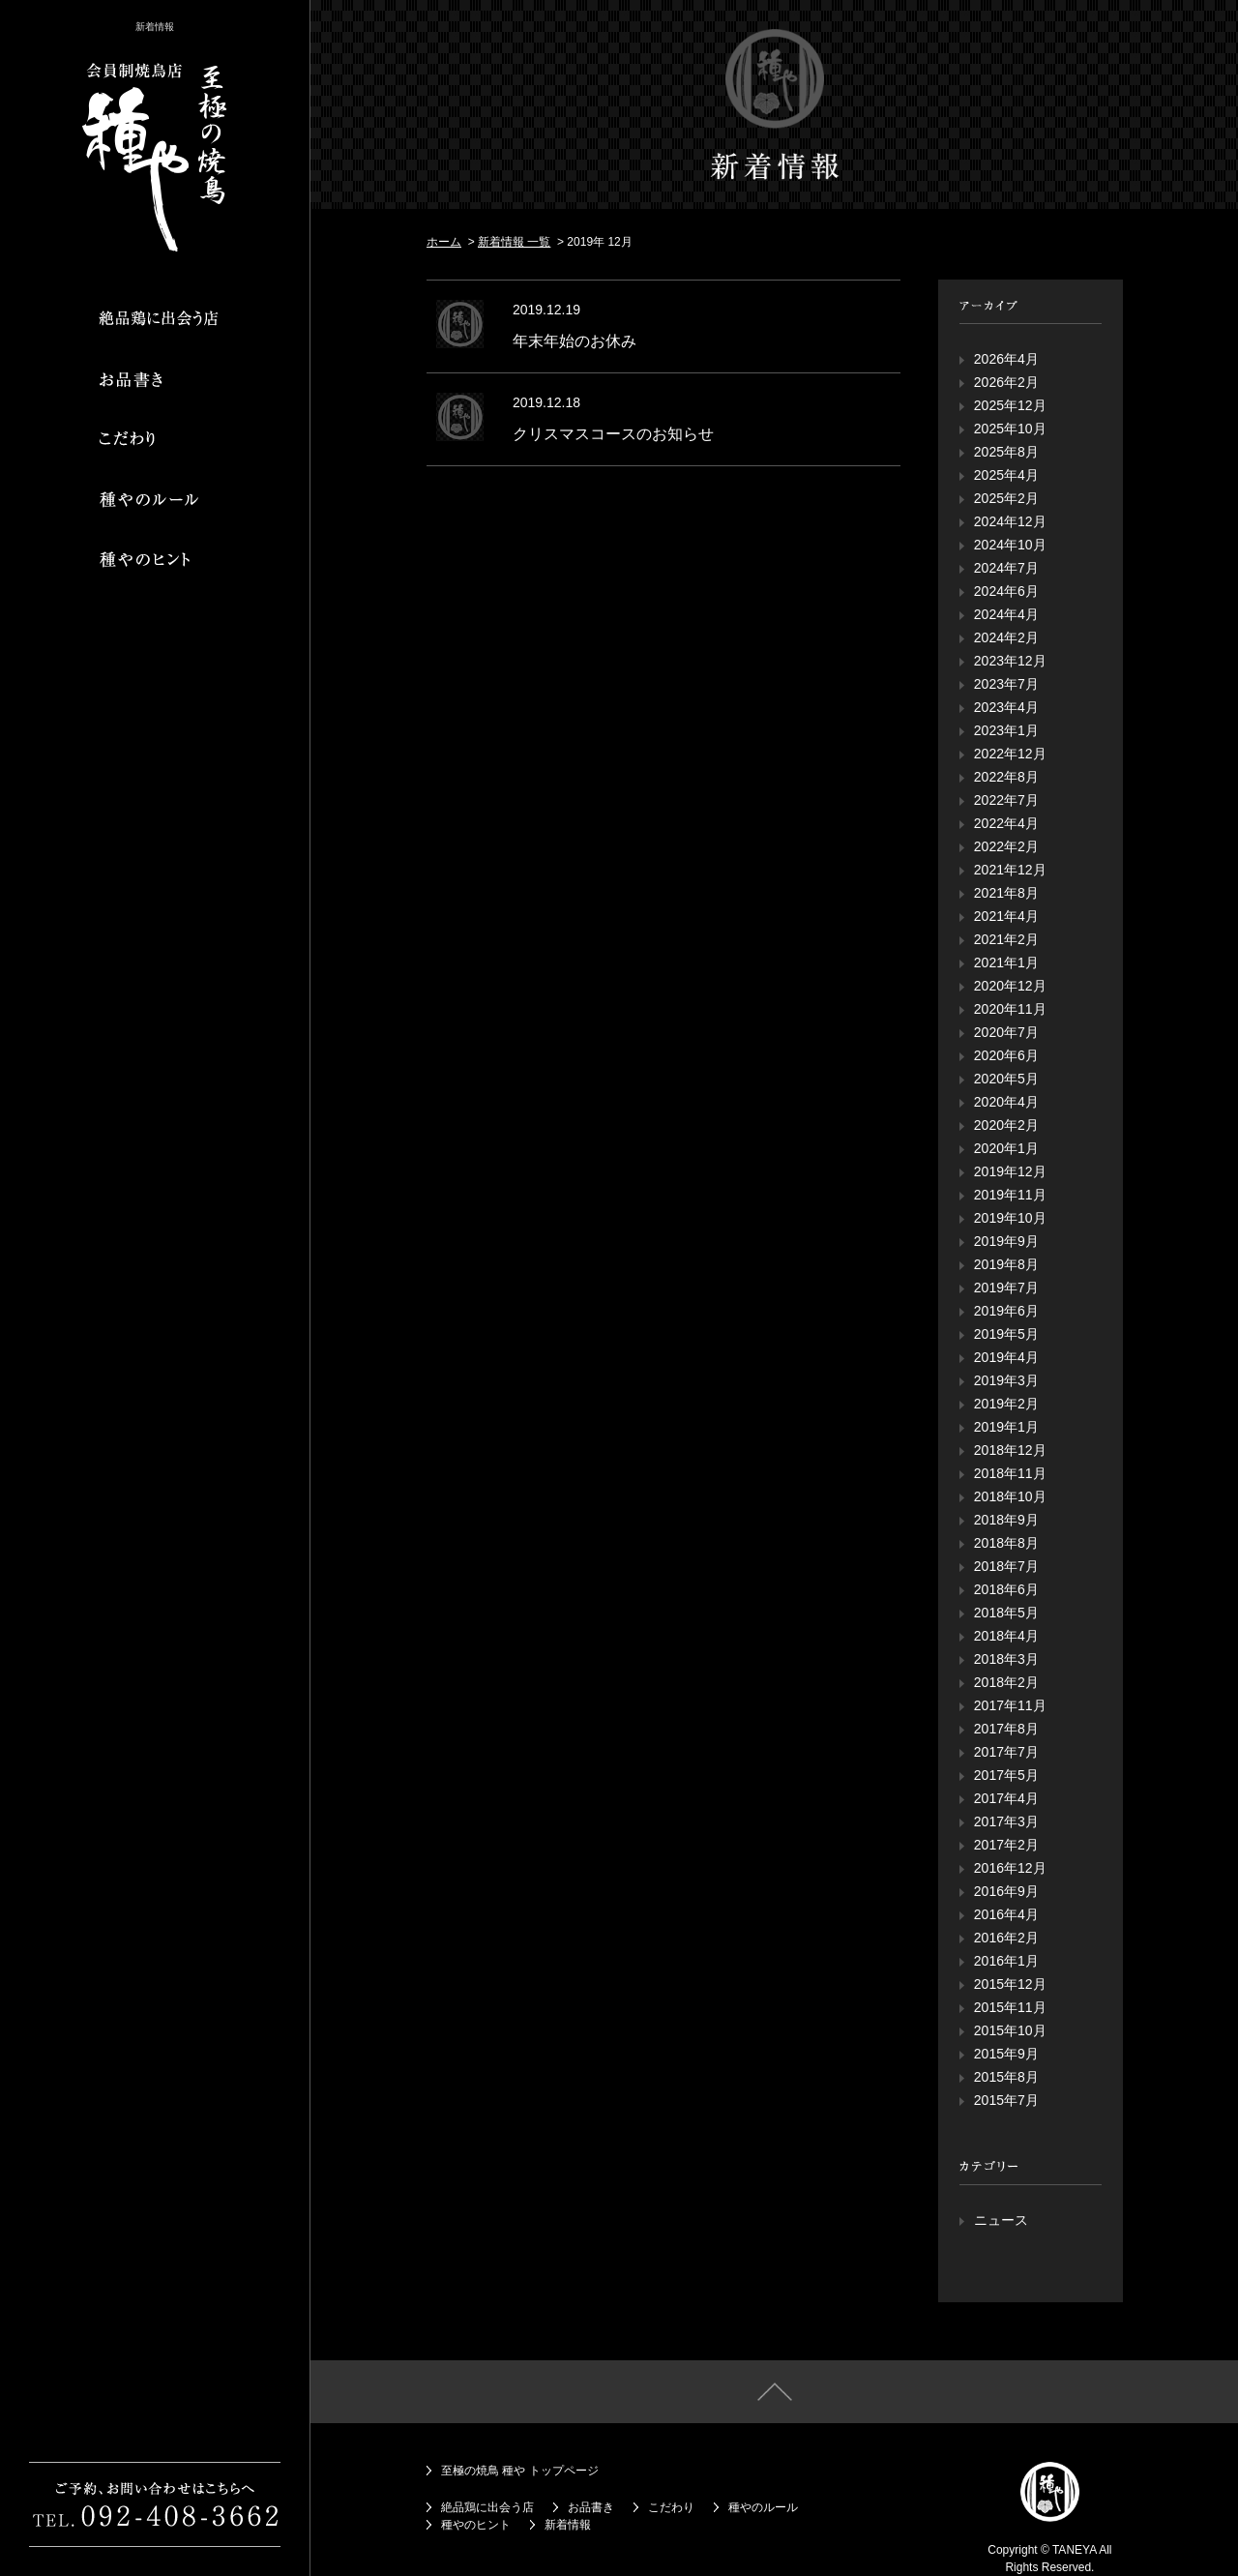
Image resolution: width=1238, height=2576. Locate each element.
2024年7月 (1006, 568)
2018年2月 (1006, 1682)
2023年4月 (1006, 707)
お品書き (591, 2507)
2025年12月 (1010, 405)
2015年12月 (1010, 1984)
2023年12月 (1010, 660)
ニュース (1001, 2220)
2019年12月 (1010, 1171)
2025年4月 (1006, 475)
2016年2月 (1006, 1937)
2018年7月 (1006, 1566)
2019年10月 (1010, 1218)
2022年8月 (1006, 777)
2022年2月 (1006, 846)
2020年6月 (1006, 1055)
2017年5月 (1006, 1775)
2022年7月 (1006, 800)
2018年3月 (1006, 1659)
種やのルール (763, 2507)
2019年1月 (1006, 1427)
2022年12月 (1010, 753)
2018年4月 (1006, 1635)
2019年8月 (1006, 1264)
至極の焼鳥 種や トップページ (520, 2470)
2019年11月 (1010, 1194)
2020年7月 (1006, 1032)
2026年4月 (1006, 359)
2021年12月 (1010, 869)
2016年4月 (1006, 1914)
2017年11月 (1010, 1705)
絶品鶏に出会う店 (487, 2507)
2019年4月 (1006, 1357)
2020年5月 (1006, 1078)
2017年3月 (1006, 1821)
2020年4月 (1006, 1102)
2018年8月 (1006, 1543)
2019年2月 (1006, 1403)
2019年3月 (1006, 1380)
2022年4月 (1006, 823)
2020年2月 (1006, 1125)
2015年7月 (1006, 2100)
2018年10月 (1010, 1496)
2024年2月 (1006, 637)
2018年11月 (1010, 1473)
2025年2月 (1006, 498)
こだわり (671, 2507)
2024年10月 (1010, 544)
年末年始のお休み (574, 341)
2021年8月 (1006, 893)
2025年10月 (1010, 428)
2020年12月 (1010, 985)
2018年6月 (1006, 1589)
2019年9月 (1006, 1241)
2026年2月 (1006, 382)
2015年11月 (1010, 2007)
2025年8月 (1006, 451)
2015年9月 (1006, 2053)
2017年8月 (1006, 1728)
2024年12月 (1010, 521)
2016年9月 (1006, 1891)
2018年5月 (1006, 1612)
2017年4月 (1006, 1798)
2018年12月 (1010, 1450)
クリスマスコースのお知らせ (613, 434)
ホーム (444, 242)
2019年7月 (1006, 1287)
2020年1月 (1006, 1148)
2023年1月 (1006, 730)
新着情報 (568, 2525)
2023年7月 (1006, 684)
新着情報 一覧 (514, 242)
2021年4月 (1006, 916)
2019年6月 (1006, 1310)
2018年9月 (1006, 1519)
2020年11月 (1010, 1009)
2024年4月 (1006, 614)
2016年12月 (1010, 1868)
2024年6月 (1006, 591)
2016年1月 (1006, 1961)
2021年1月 (1006, 962)
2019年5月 (1006, 1334)
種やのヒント (476, 2525)
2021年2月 (1006, 939)
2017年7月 (1006, 1752)
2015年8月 (1006, 2077)
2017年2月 (1006, 1844)
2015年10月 (1010, 2030)
